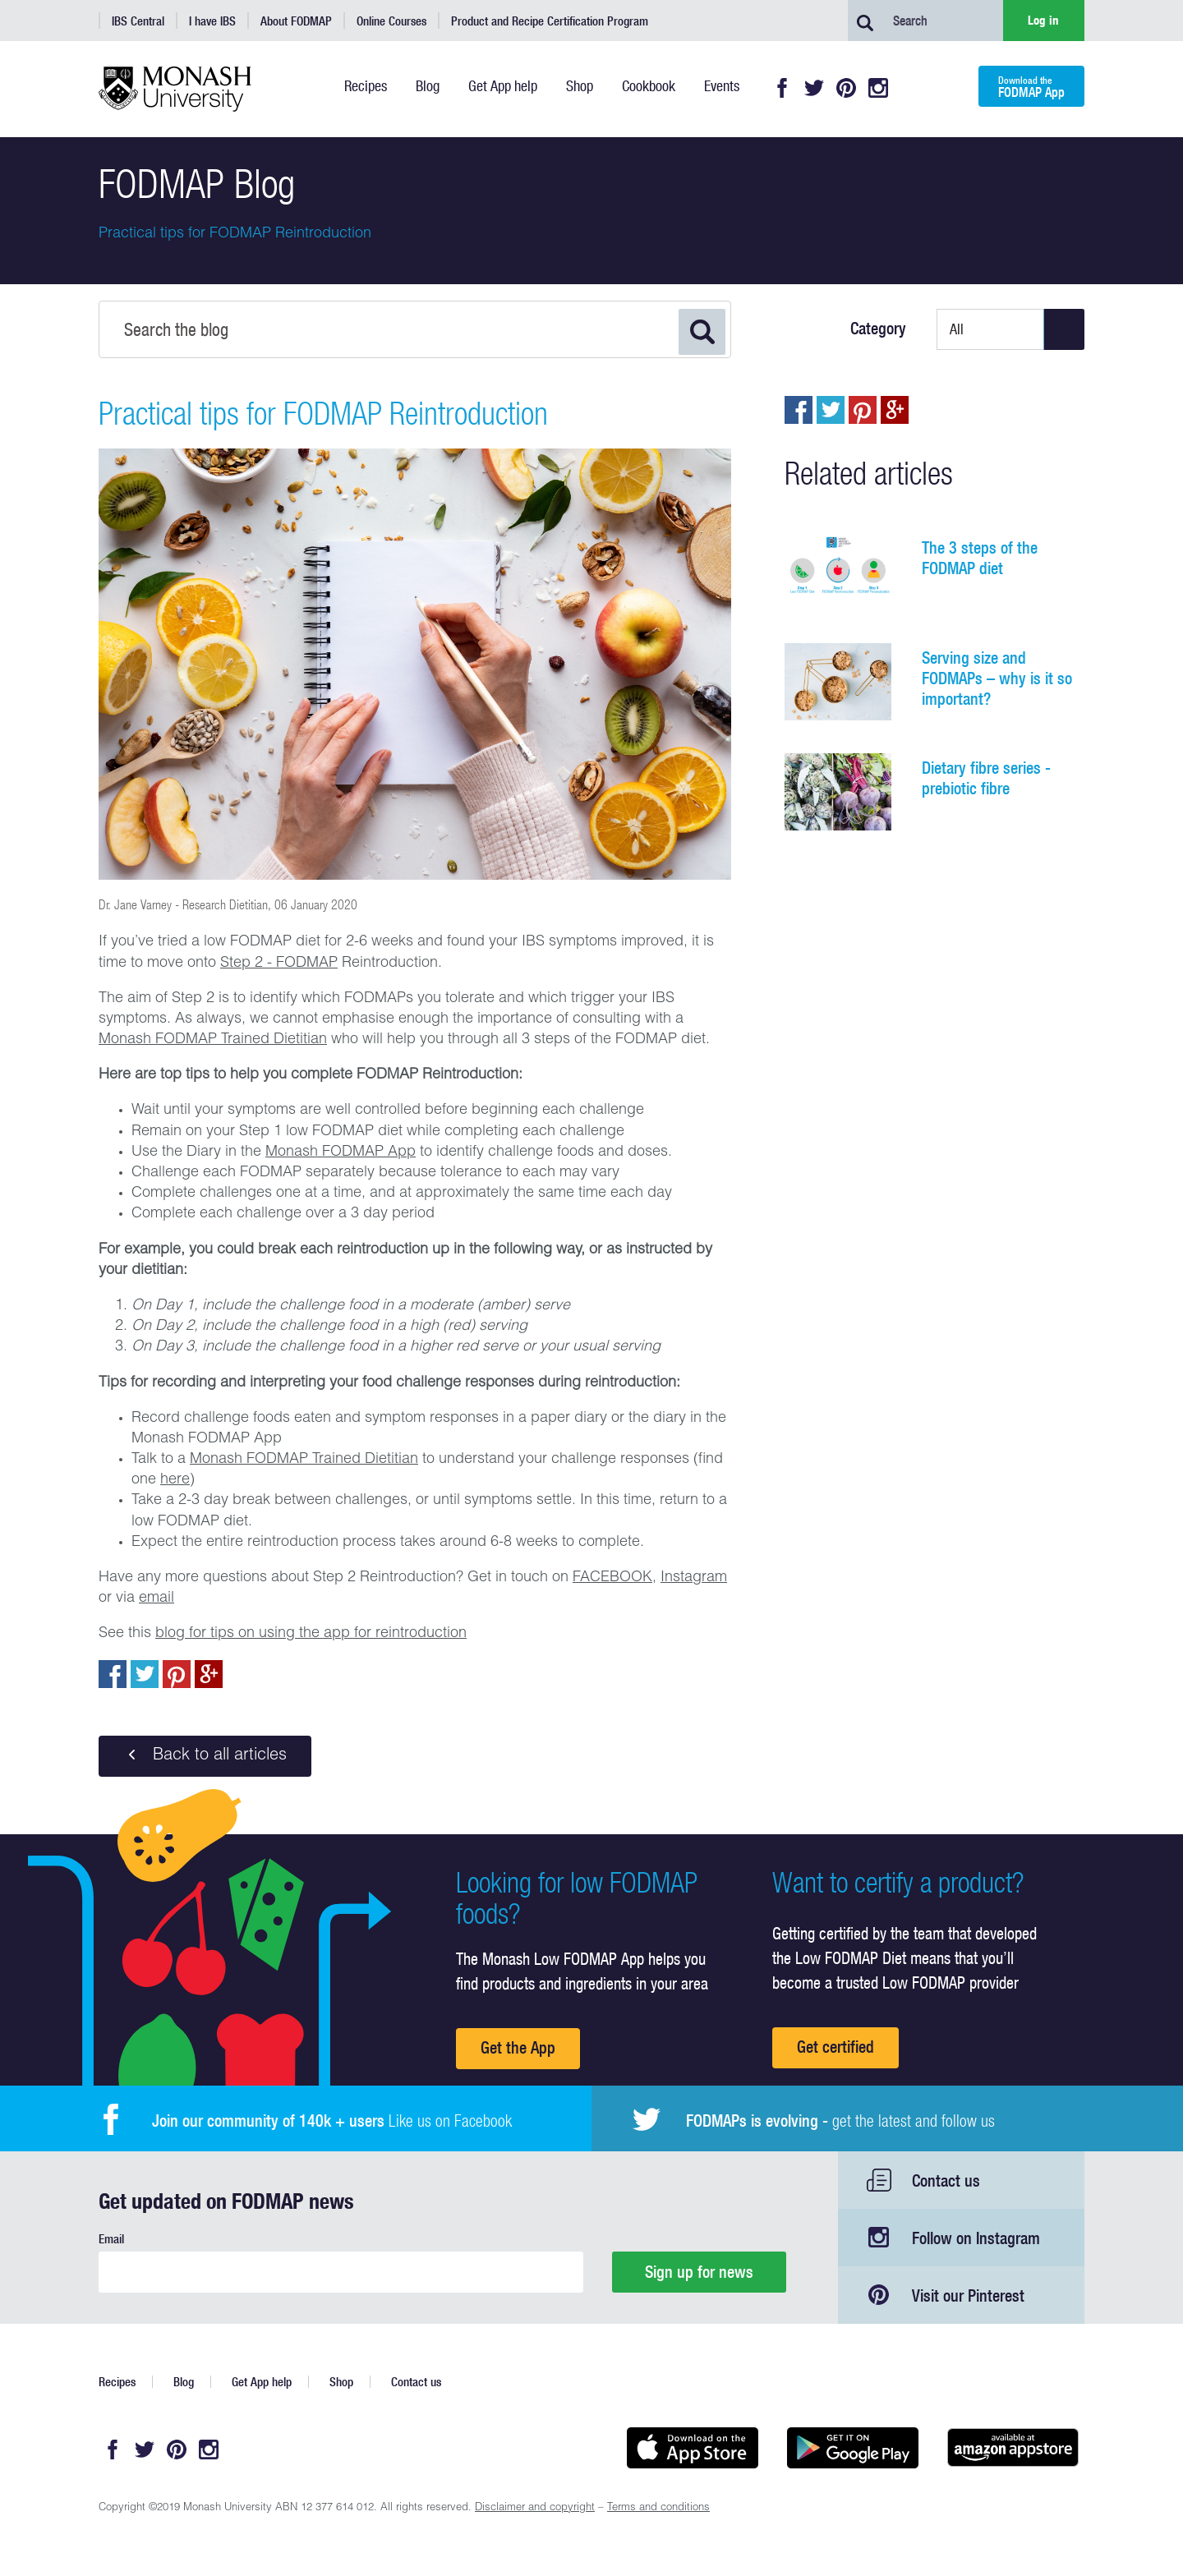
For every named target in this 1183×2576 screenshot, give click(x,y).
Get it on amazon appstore (1012, 2447)
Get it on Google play (852, 2447)
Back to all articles (205, 1755)
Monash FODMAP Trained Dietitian (213, 1040)
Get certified (835, 2046)
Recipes (117, 2382)
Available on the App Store (692, 2447)
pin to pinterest (177, 1674)
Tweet (145, 1674)
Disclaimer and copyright (535, 2508)
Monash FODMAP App (340, 1152)
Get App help (262, 2382)
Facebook (782, 88)
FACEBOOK (612, 1578)
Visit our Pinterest (968, 2295)
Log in (1043, 20)
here (175, 1480)
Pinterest (846, 88)
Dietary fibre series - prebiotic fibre (986, 777)
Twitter (814, 88)
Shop (341, 2382)
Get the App (518, 2047)
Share (113, 1674)
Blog (183, 2382)
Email (111, 2239)
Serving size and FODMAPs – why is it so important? (997, 678)
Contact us (946, 2180)
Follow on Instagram (976, 2238)
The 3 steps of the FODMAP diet (980, 557)
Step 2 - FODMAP (279, 963)
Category (878, 329)
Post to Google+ (209, 1674)
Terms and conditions (658, 2508)
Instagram (878, 88)
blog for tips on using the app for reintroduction (311, 1633)
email (156, 1598)
